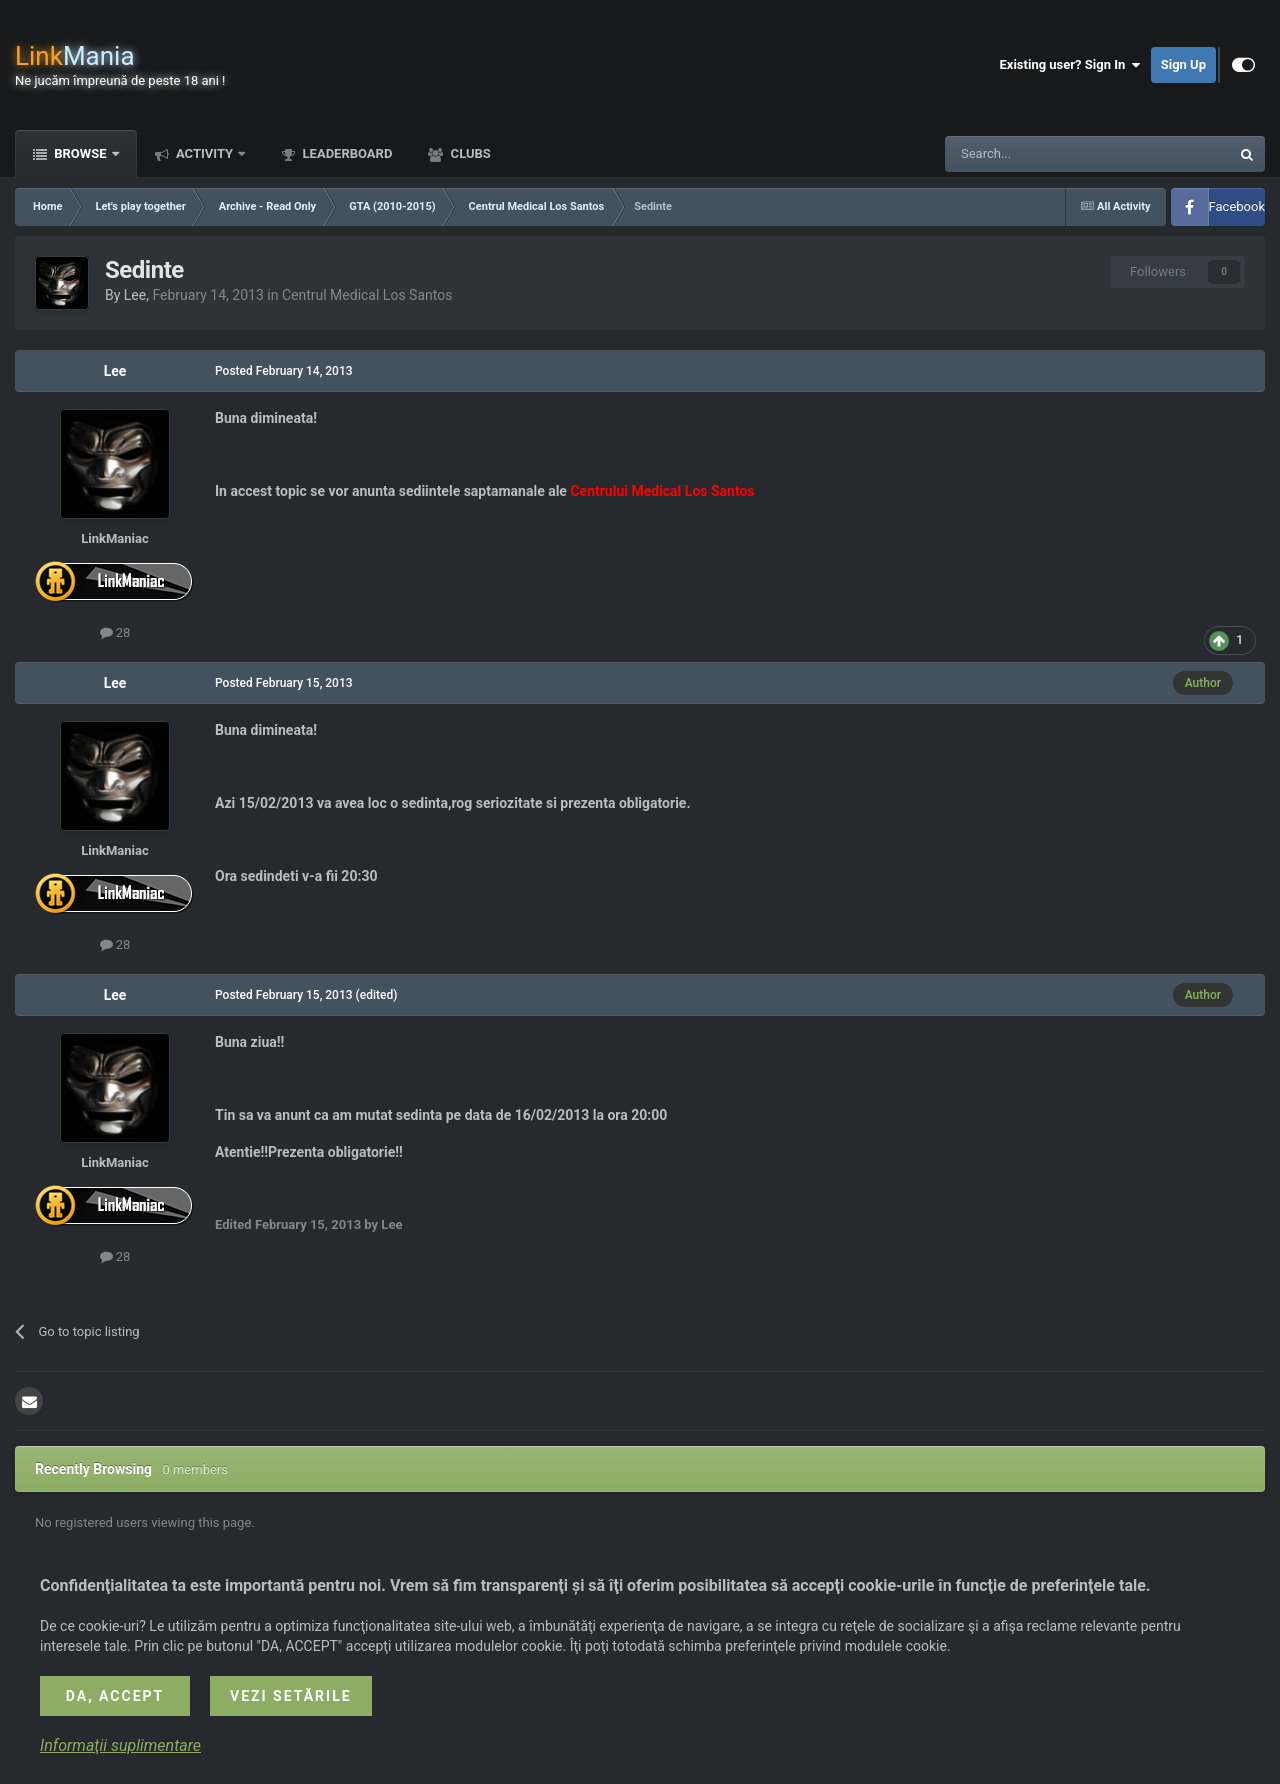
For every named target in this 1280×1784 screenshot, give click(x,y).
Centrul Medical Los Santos (367, 295)
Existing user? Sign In (1070, 65)
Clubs (468, 153)
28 (115, 632)
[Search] (1040, 154)
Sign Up (1183, 64)
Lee (135, 295)
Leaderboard (345, 153)
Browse (80, 153)
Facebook (1237, 206)
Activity (205, 153)
